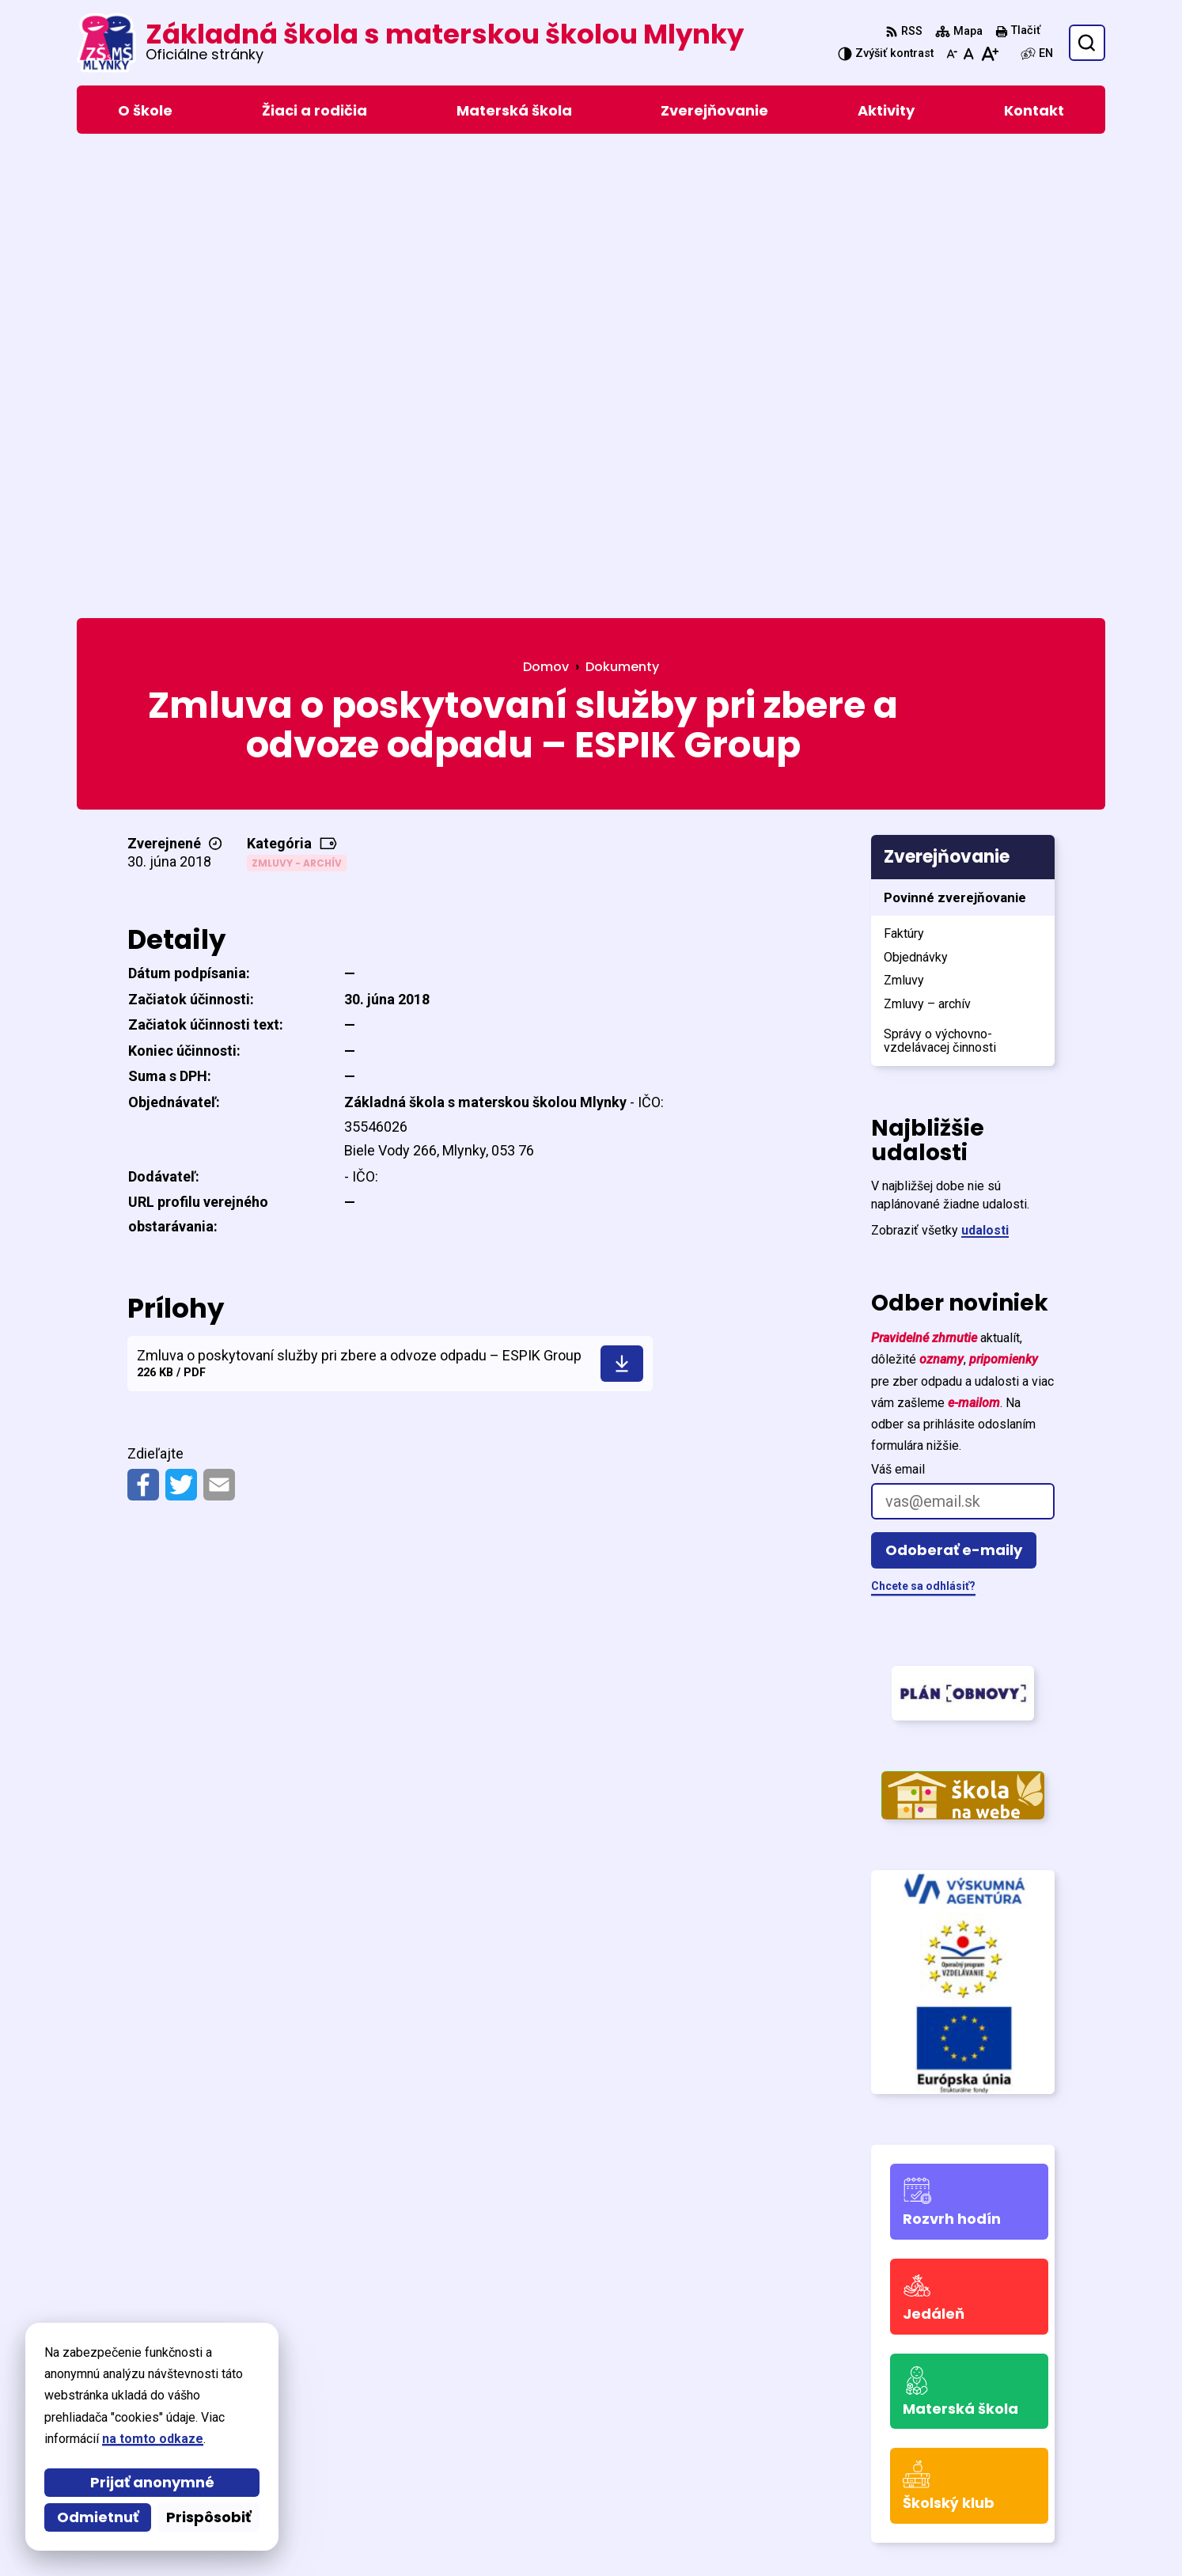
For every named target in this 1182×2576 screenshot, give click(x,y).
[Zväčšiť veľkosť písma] (989, 53)
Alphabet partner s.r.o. (293, 2533)
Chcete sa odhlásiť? (923, 1127)
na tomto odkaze (114, 2438)
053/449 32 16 (910, 2422)
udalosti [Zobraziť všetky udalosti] (985, 771)
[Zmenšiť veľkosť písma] (951, 53)
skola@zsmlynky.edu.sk (939, 2460)
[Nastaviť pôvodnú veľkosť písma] (968, 53)
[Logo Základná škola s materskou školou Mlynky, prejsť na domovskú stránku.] (410, 43)
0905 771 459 (907, 2441)
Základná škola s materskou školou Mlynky (594, 2533)
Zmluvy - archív (297, 403)
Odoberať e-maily (953, 1091)
